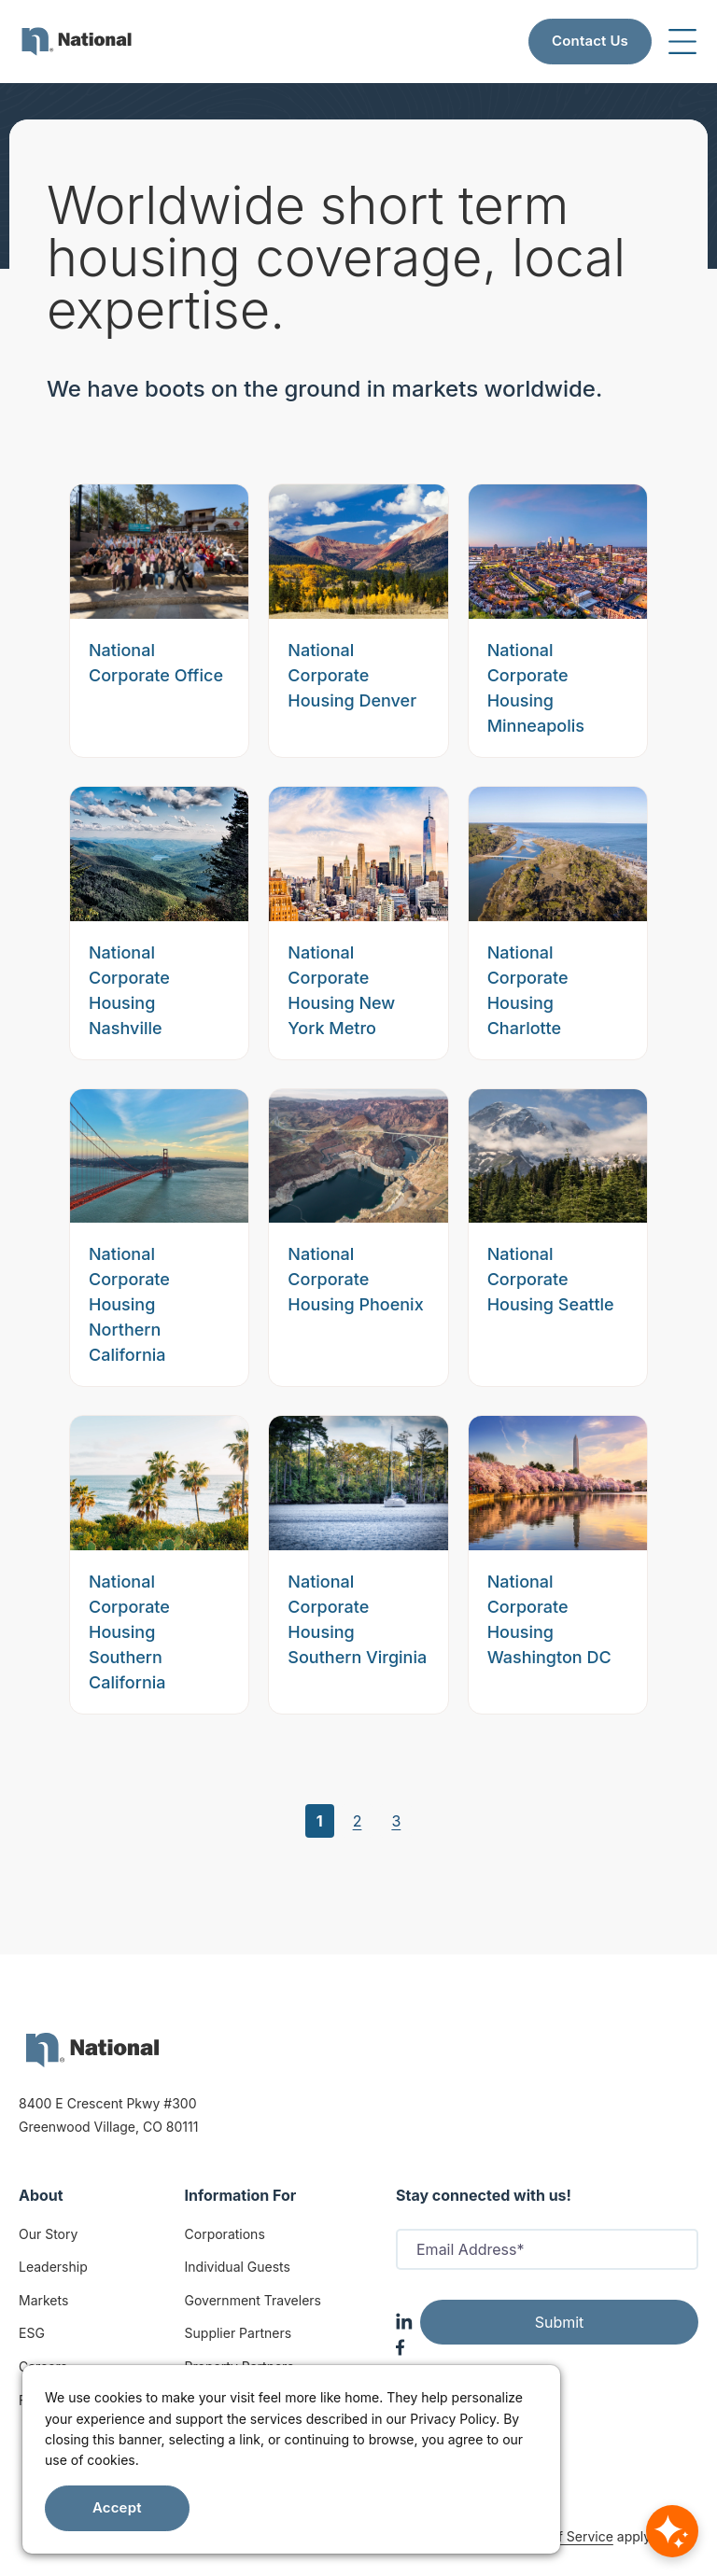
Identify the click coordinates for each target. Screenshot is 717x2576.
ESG (32, 2333)
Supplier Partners (238, 2333)
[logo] (92, 2050)
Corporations (225, 2234)
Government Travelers (253, 2300)
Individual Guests (237, 2267)
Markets (43, 2300)
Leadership (53, 2267)
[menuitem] (76, 42)
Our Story (48, 2234)
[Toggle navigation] (682, 41)
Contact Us (590, 40)
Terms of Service (560, 2536)
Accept (117, 2507)
